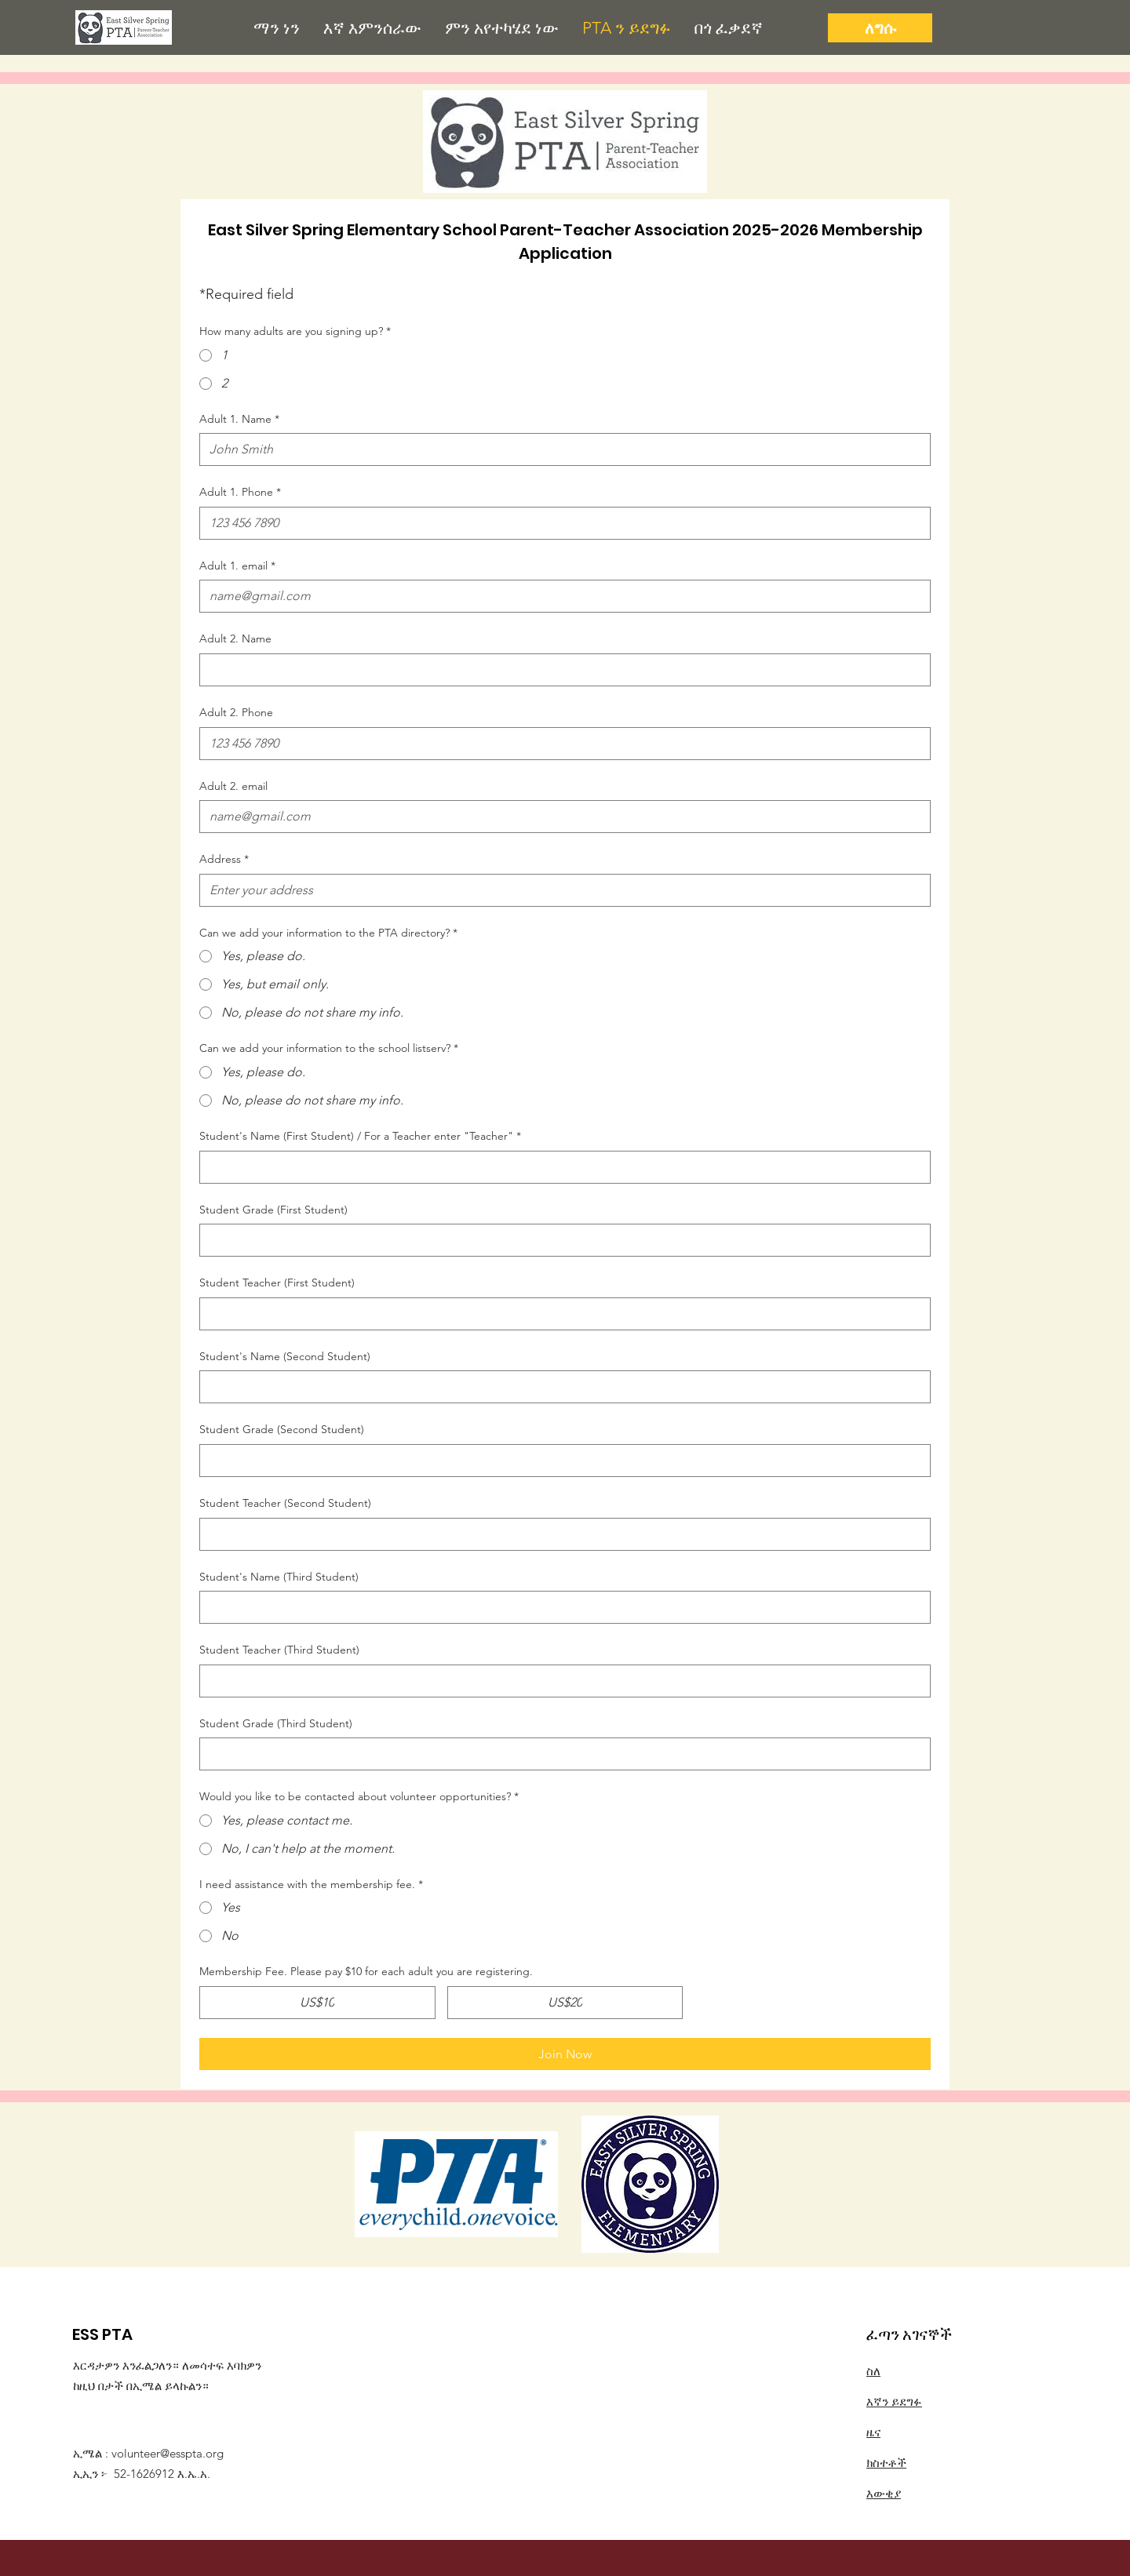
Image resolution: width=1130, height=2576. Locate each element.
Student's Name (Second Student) (284, 1356)
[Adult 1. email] (560, 596)
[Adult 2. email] (560, 816)
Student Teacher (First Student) (277, 1282)
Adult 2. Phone (236, 712)
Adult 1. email (237, 566)
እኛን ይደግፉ (894, 2401)
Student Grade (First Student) (273, 1209)
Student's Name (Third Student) (279, 1577)
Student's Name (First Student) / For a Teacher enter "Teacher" (360, 1136)
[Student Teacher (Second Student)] (560, 1534)
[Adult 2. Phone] (560, 743)
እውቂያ (883, 2493)
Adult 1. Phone (240, 492)
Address (224, 860)
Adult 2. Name (235, 638)
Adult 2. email (233, 786)
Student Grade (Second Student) (281, 1429)
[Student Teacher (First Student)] (560, 1314)
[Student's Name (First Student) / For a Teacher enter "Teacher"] (560, 1167)
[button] (277, 27)
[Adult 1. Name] (560, 449)
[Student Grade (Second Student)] (560, 1460)
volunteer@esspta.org (167, 2453)
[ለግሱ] (880, 27)
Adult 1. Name (239, 420)
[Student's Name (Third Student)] (560, 1607)
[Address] (560, 890)
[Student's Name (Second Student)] (560, 1387)
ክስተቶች (886, 2462)
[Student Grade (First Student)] (560, 1240)
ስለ (873, 2370)
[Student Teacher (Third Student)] (560, 1681)
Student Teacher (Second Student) (285, 1503)
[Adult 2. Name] (560, 670)
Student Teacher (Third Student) (279, 1650)
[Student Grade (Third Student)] (560, 1754)
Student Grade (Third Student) (275, 1723)
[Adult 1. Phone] (560, 523)
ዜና (873, 2432)
